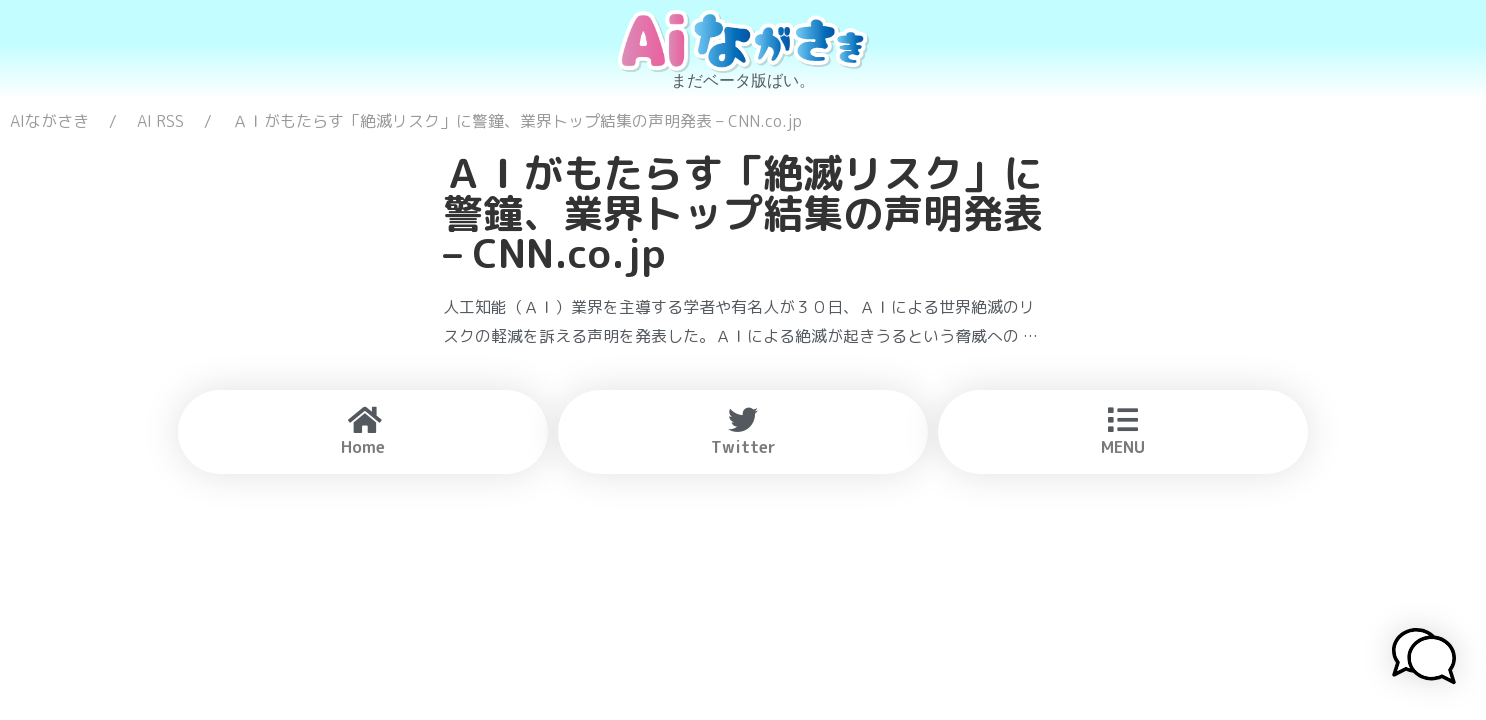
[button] (1424, 659)
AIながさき (49, 121)
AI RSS (160, 121)
